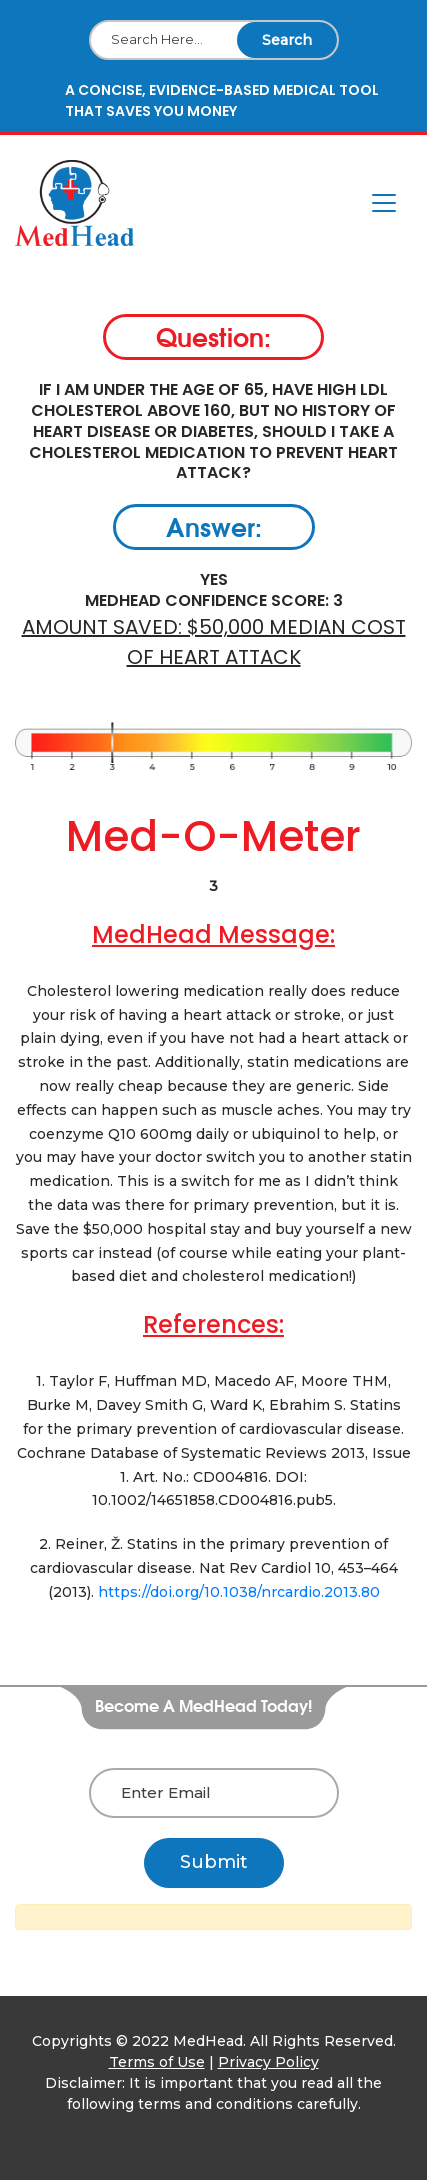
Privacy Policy (268, 2062)
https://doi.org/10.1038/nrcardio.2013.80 (239, 1592)
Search (287, 40)
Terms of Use (157, 2062)
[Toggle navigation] (384, 203)
